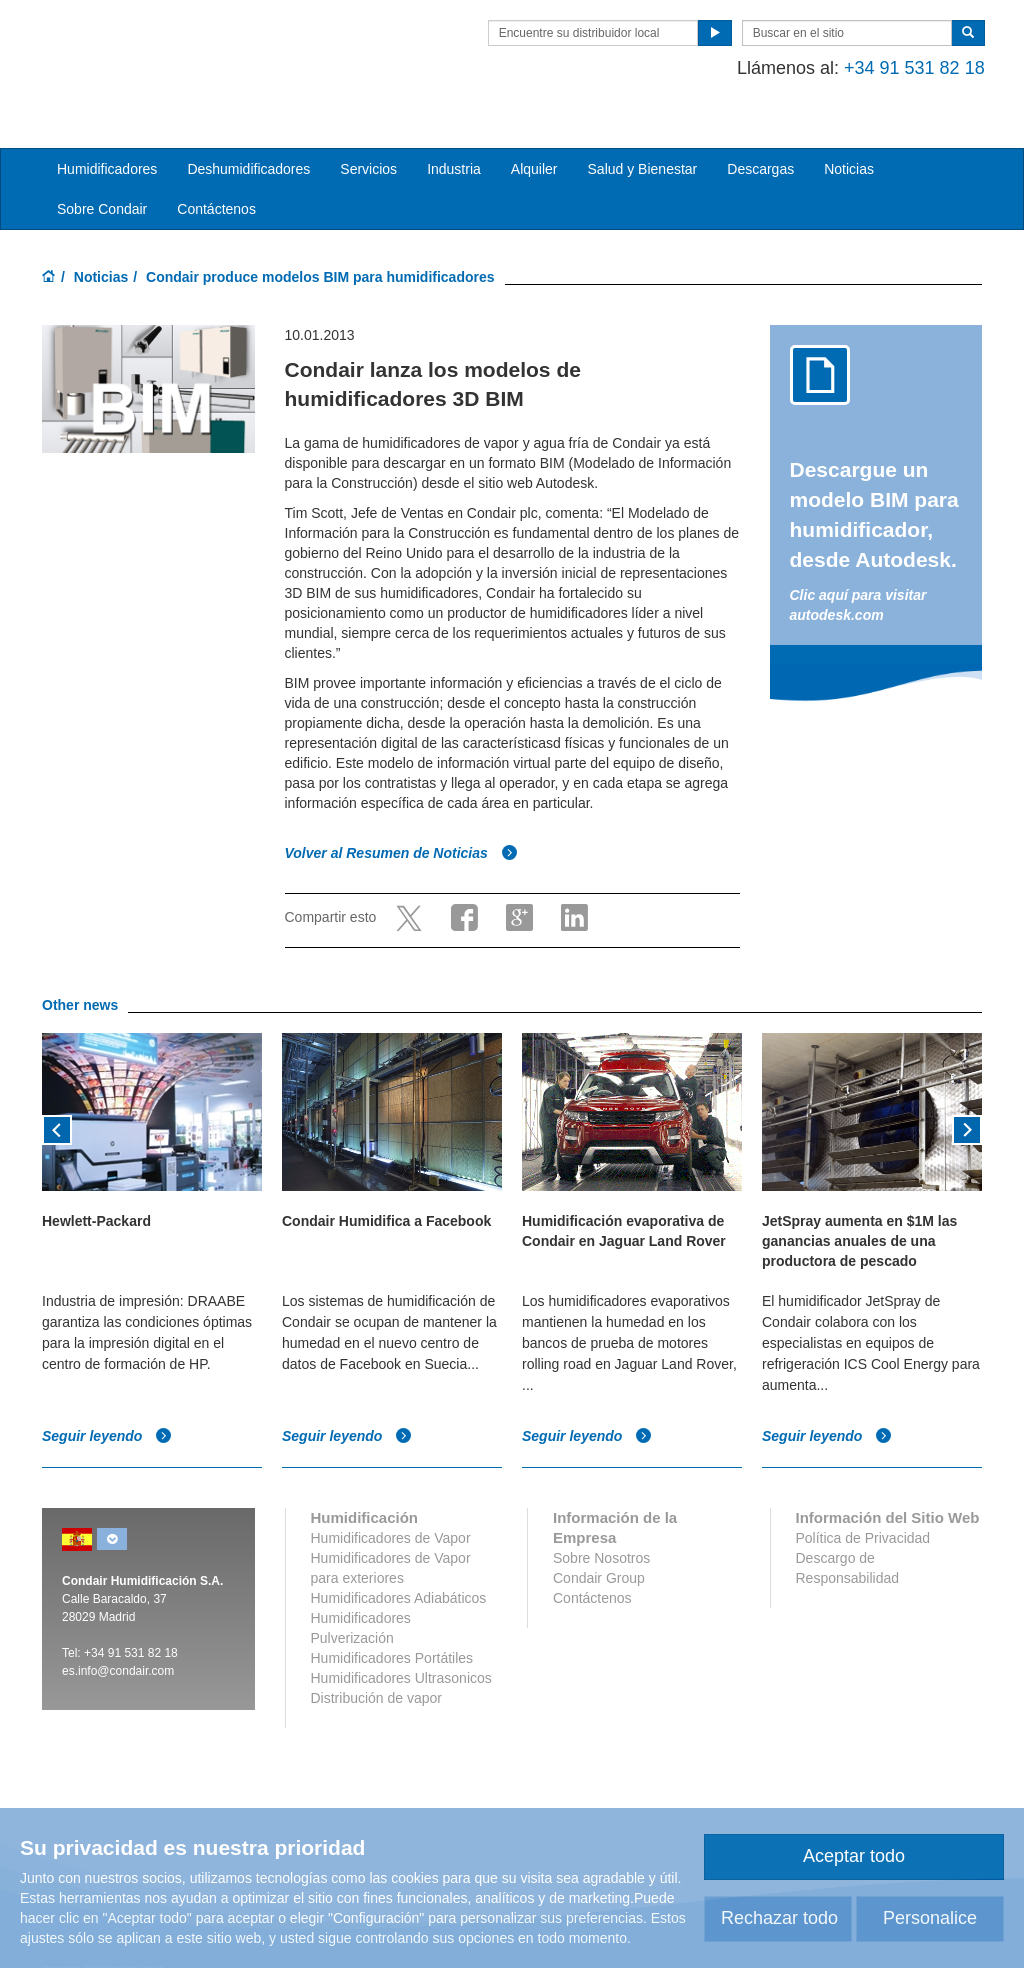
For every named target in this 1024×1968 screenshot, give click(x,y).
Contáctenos (216, 181)
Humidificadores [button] (107, 141)
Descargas (760, 141)
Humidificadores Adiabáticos (399, 1570)
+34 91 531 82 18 (911, 68)
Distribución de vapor (377, 1670)
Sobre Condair (102, 181)
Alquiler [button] (534, 141)
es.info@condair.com (118, 1643)
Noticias (849, 141)
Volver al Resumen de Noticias (401, 826)
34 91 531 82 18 (134, 1625)
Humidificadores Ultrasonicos (401, 1650)
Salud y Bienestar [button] (643, 141)
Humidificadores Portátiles (392, 1630)
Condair (157, 45)
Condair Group (599, 1550)
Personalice (930, 1918)
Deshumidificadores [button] (248, 141)
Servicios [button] (368, 141)
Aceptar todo (854, 1856)
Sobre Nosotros (601, 1530)
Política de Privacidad (863, 1510)
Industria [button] (454, 141)
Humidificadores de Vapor (391, 1510)
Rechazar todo (779, 1918)
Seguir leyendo (107, 1409)
